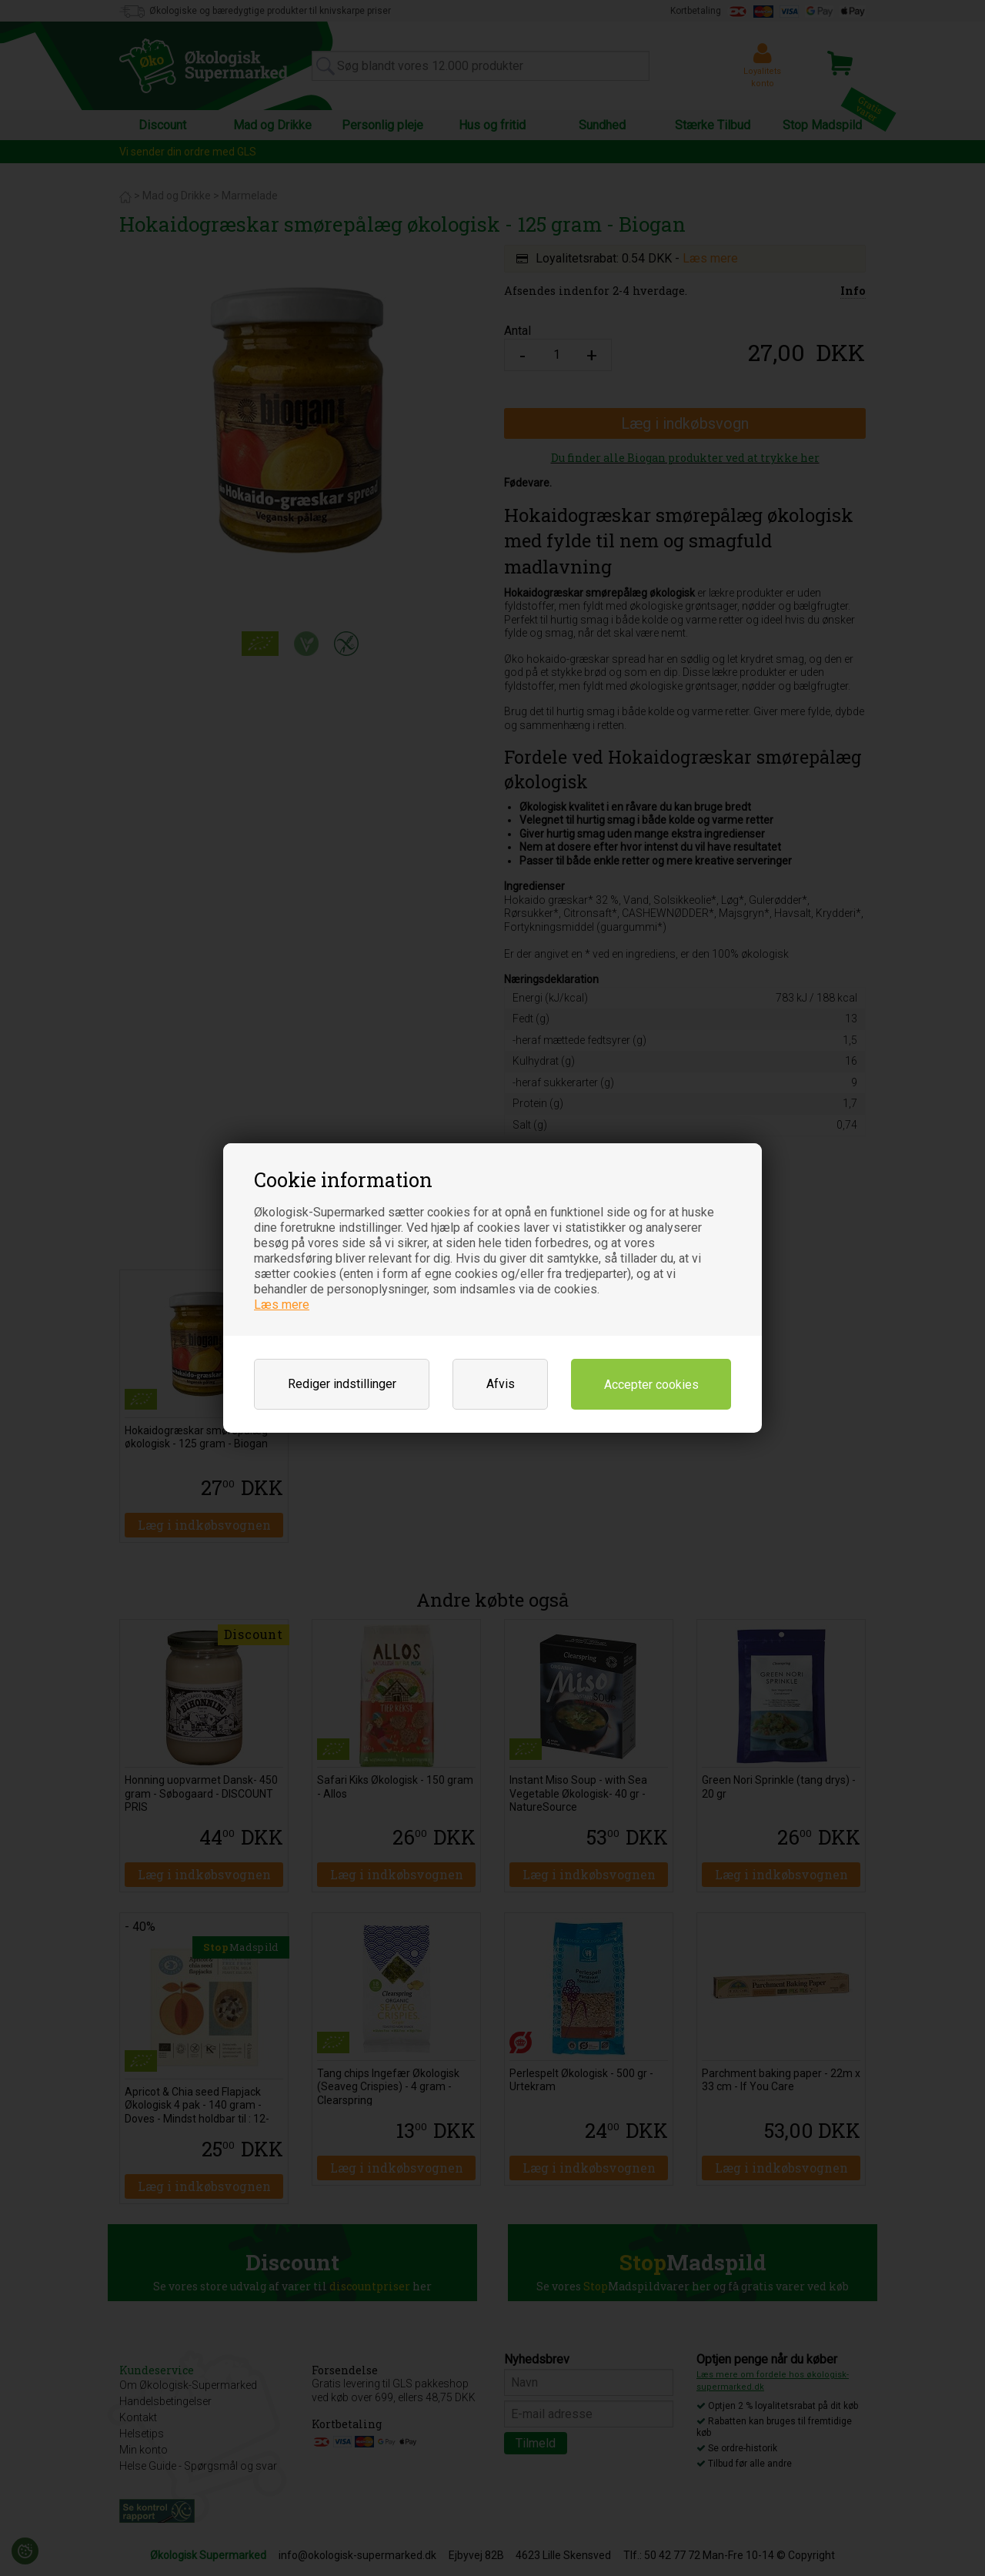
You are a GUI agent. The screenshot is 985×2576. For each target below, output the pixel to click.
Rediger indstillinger (342, 1384)
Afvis (500, 1384)
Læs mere (281, 1304)
